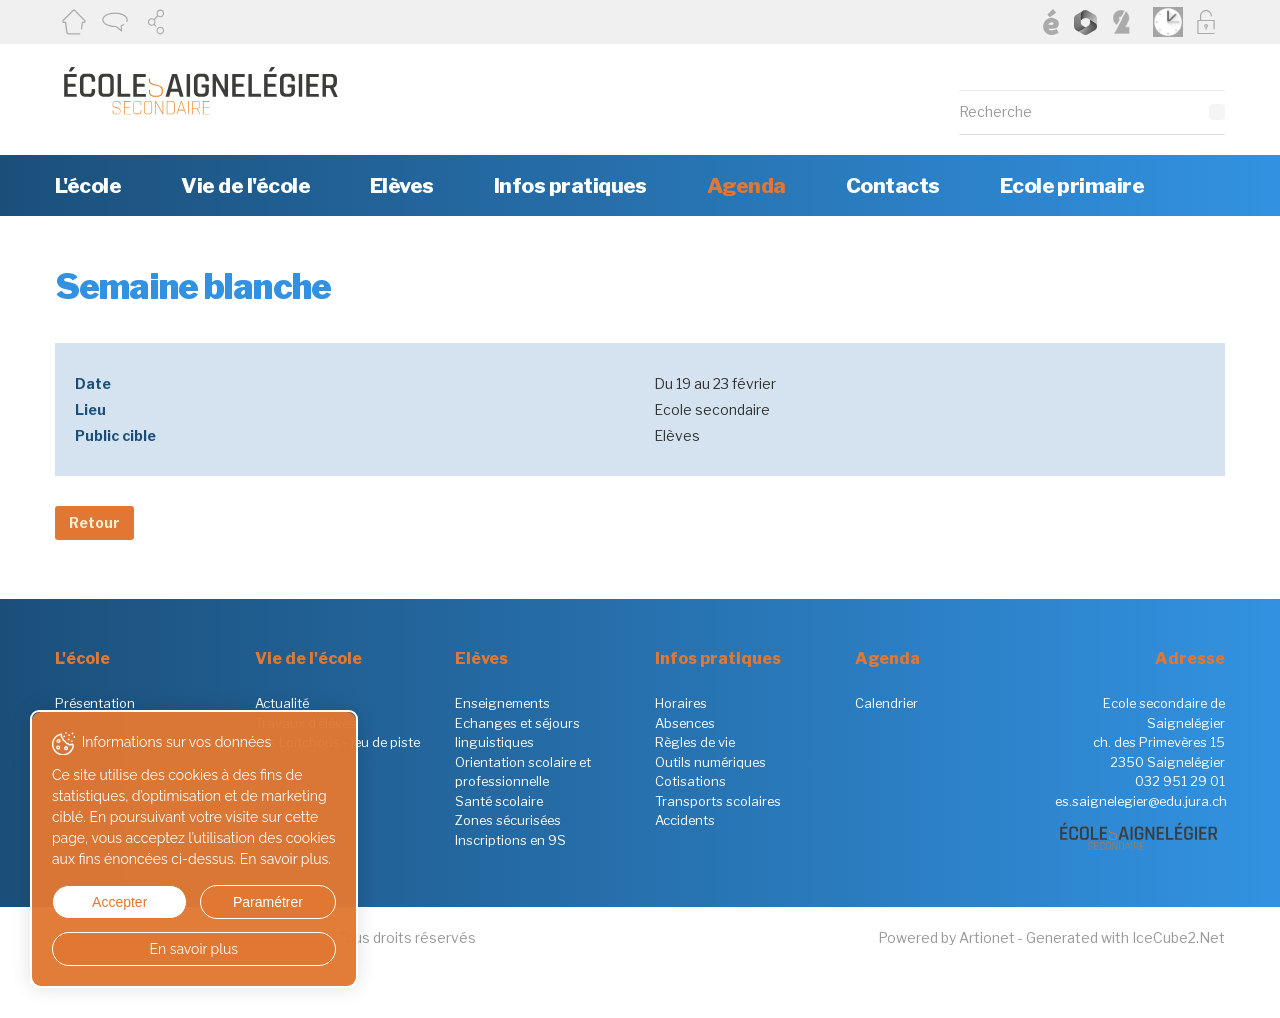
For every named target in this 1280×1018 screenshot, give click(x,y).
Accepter (118, 902)
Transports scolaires (718, 801)
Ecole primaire (1072, 185)
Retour (94, 522)
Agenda (746, 185)
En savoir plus (192, 949)
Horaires (681, 703)
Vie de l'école (245, 185)
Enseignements (502, 703)
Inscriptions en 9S (510, 840)
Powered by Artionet (946, 937)
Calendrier (886, 703)
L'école (88, 185)
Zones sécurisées (508, 820)
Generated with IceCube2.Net (1125, 937)
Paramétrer (265, 902)
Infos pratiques (570, 185)
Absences (685, 723)
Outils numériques (710, 762)
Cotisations (690, 781)
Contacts (893, 185)
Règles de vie (695, 742)
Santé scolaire (499, 801)
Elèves (402, 185)
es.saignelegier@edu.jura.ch (1141, 801)
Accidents (685, 820)
